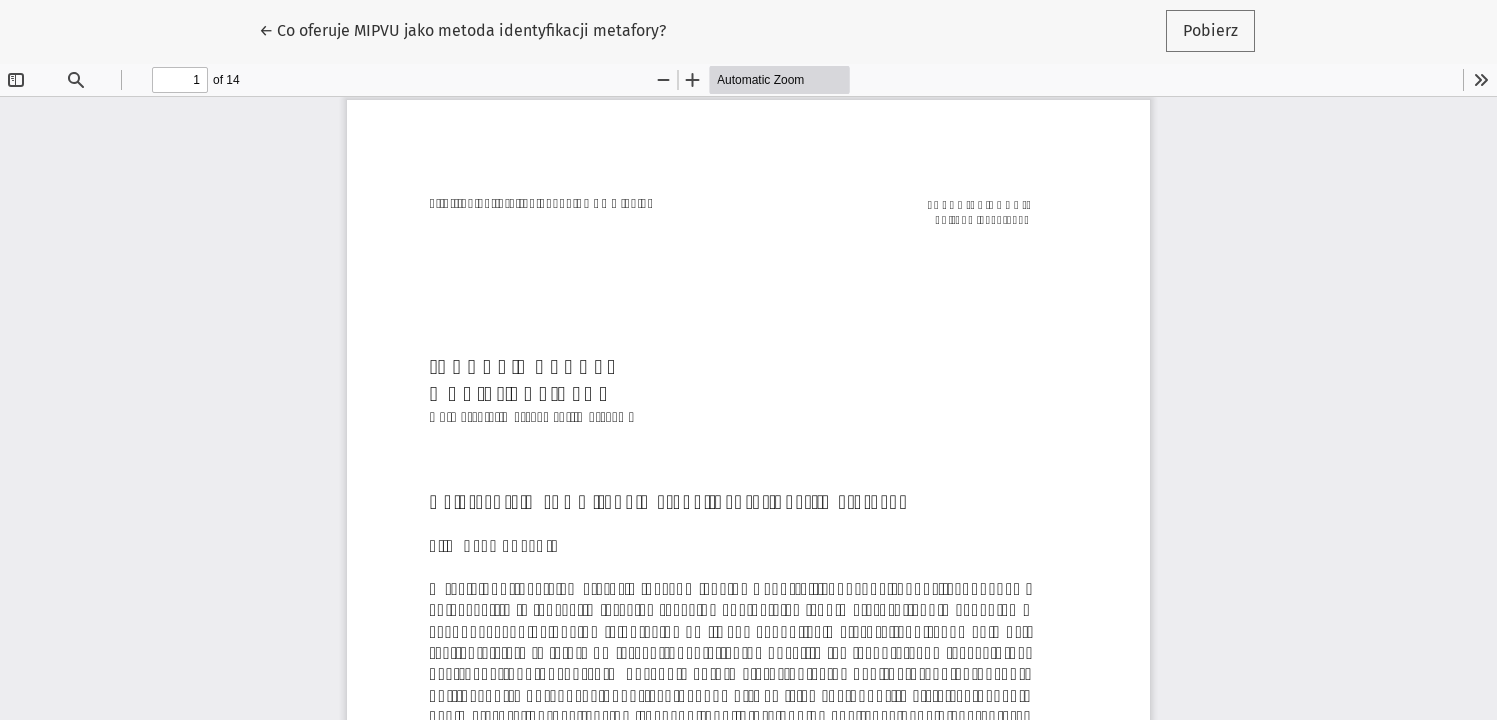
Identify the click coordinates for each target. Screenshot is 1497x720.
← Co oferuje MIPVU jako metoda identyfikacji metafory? (462, 29)
